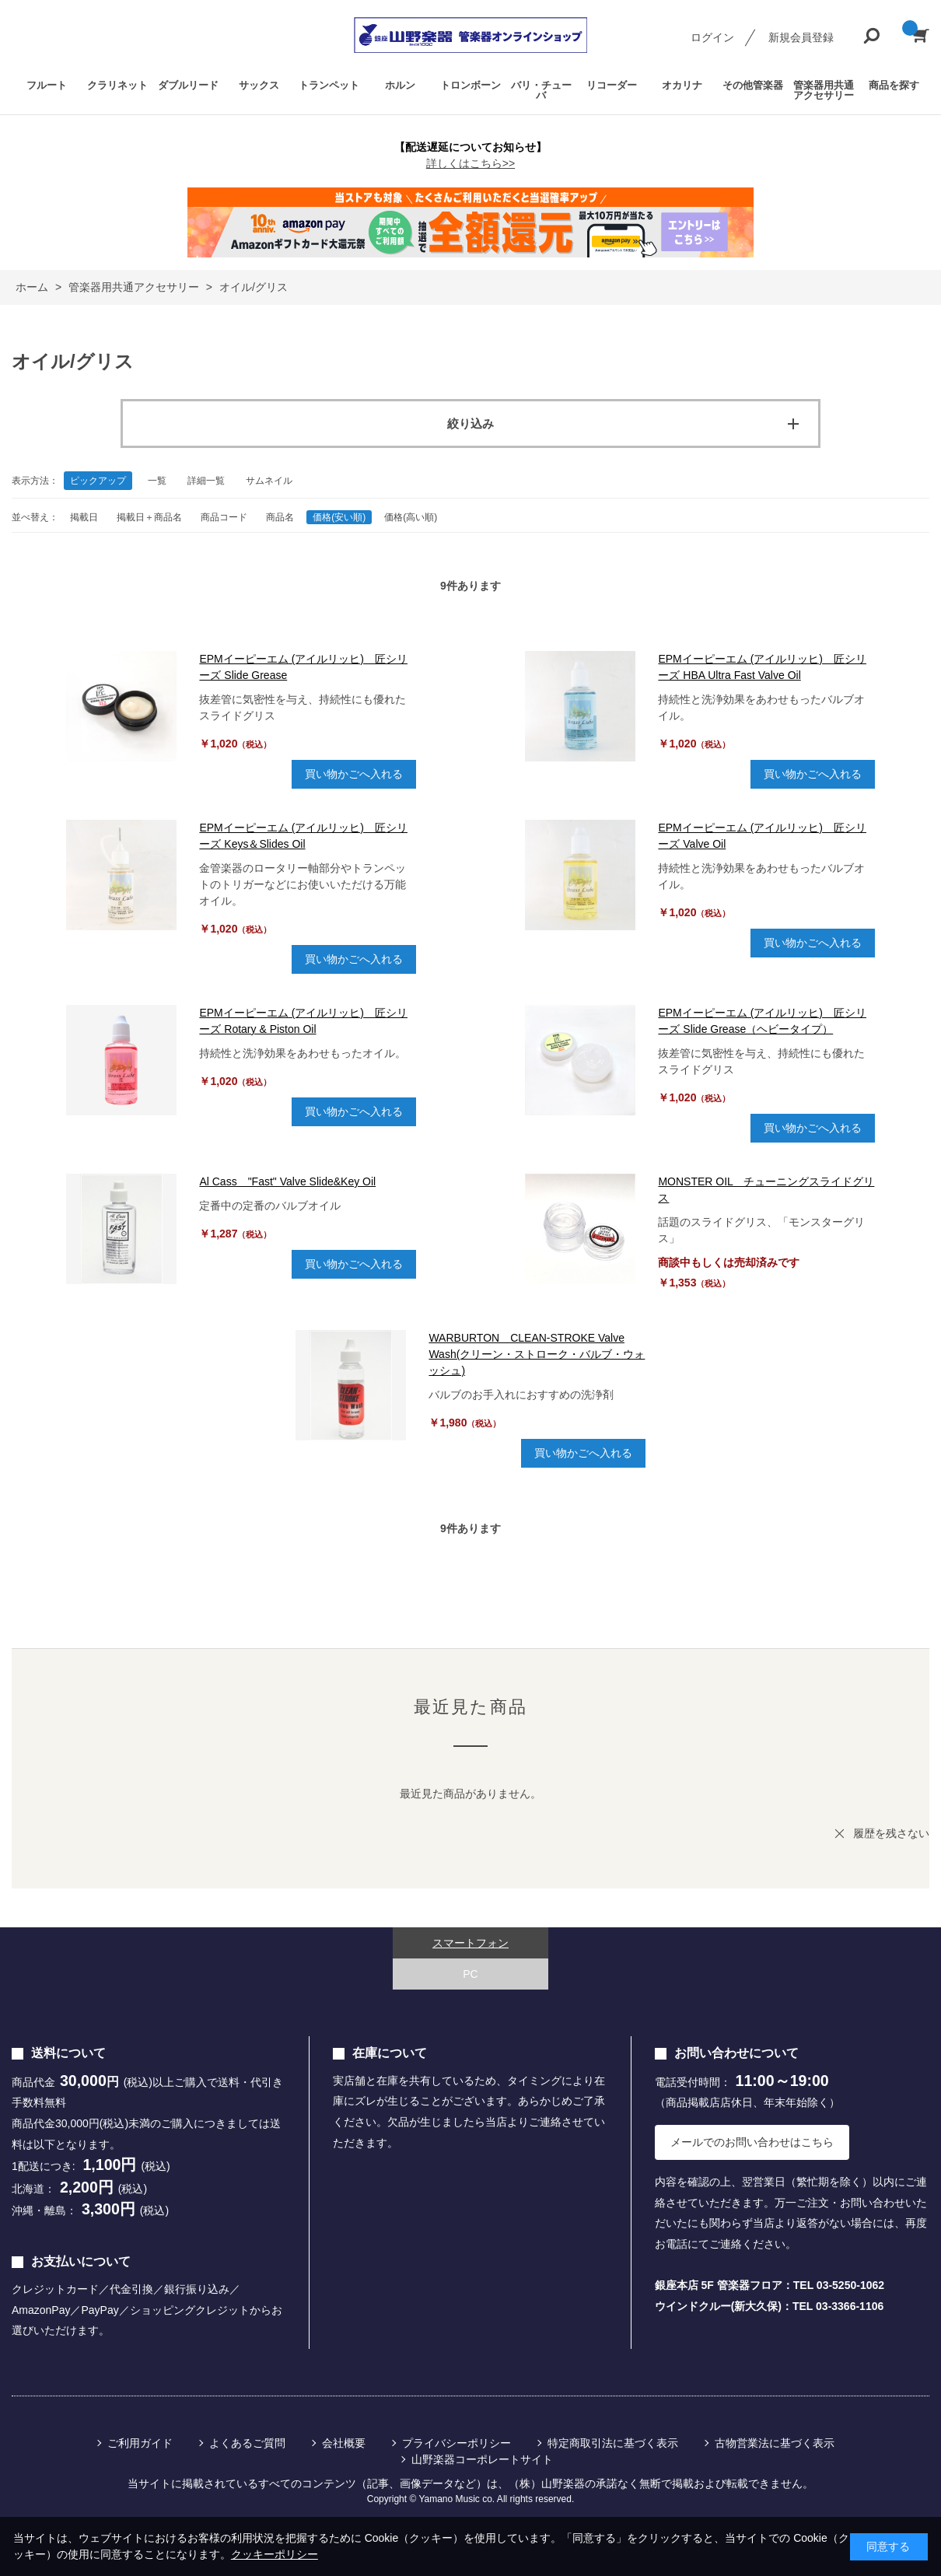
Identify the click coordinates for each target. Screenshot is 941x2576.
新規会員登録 (801, 37)
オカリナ (682, 85)
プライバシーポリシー (456, 2443)
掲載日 (84, 517)
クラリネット (117, 85)
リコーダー (611, 85)
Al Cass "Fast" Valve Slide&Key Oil (287, 1181)
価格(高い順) (410, 517)
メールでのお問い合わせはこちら (752, 2142)
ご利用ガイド (140, 2443)
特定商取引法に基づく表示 (612, 2443)
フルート (46, 85)
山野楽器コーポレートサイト (482, 2459)
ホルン (400, 85)
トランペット (329, 85)
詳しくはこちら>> (470, 163)
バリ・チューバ (541, 90)
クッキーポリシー (274, 2554)
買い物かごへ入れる (354, 774)
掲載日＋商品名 (149, 517)
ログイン (712, 37)
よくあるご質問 (247, 2443)
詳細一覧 (206, 480)
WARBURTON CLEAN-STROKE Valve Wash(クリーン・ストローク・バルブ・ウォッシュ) (537, 1354)
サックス (259, 85)
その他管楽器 (752, 85)
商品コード (224, 517)
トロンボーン (470, 85)
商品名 (280, 517)
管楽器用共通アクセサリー (823, 90)
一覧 (157, 480)
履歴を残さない (891, 1833)
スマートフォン (470, 1943)
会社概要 (344, 2443)
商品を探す (894, 85)
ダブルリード (188, 85)
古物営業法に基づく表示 (774, 2443)
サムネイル (269, 480)
